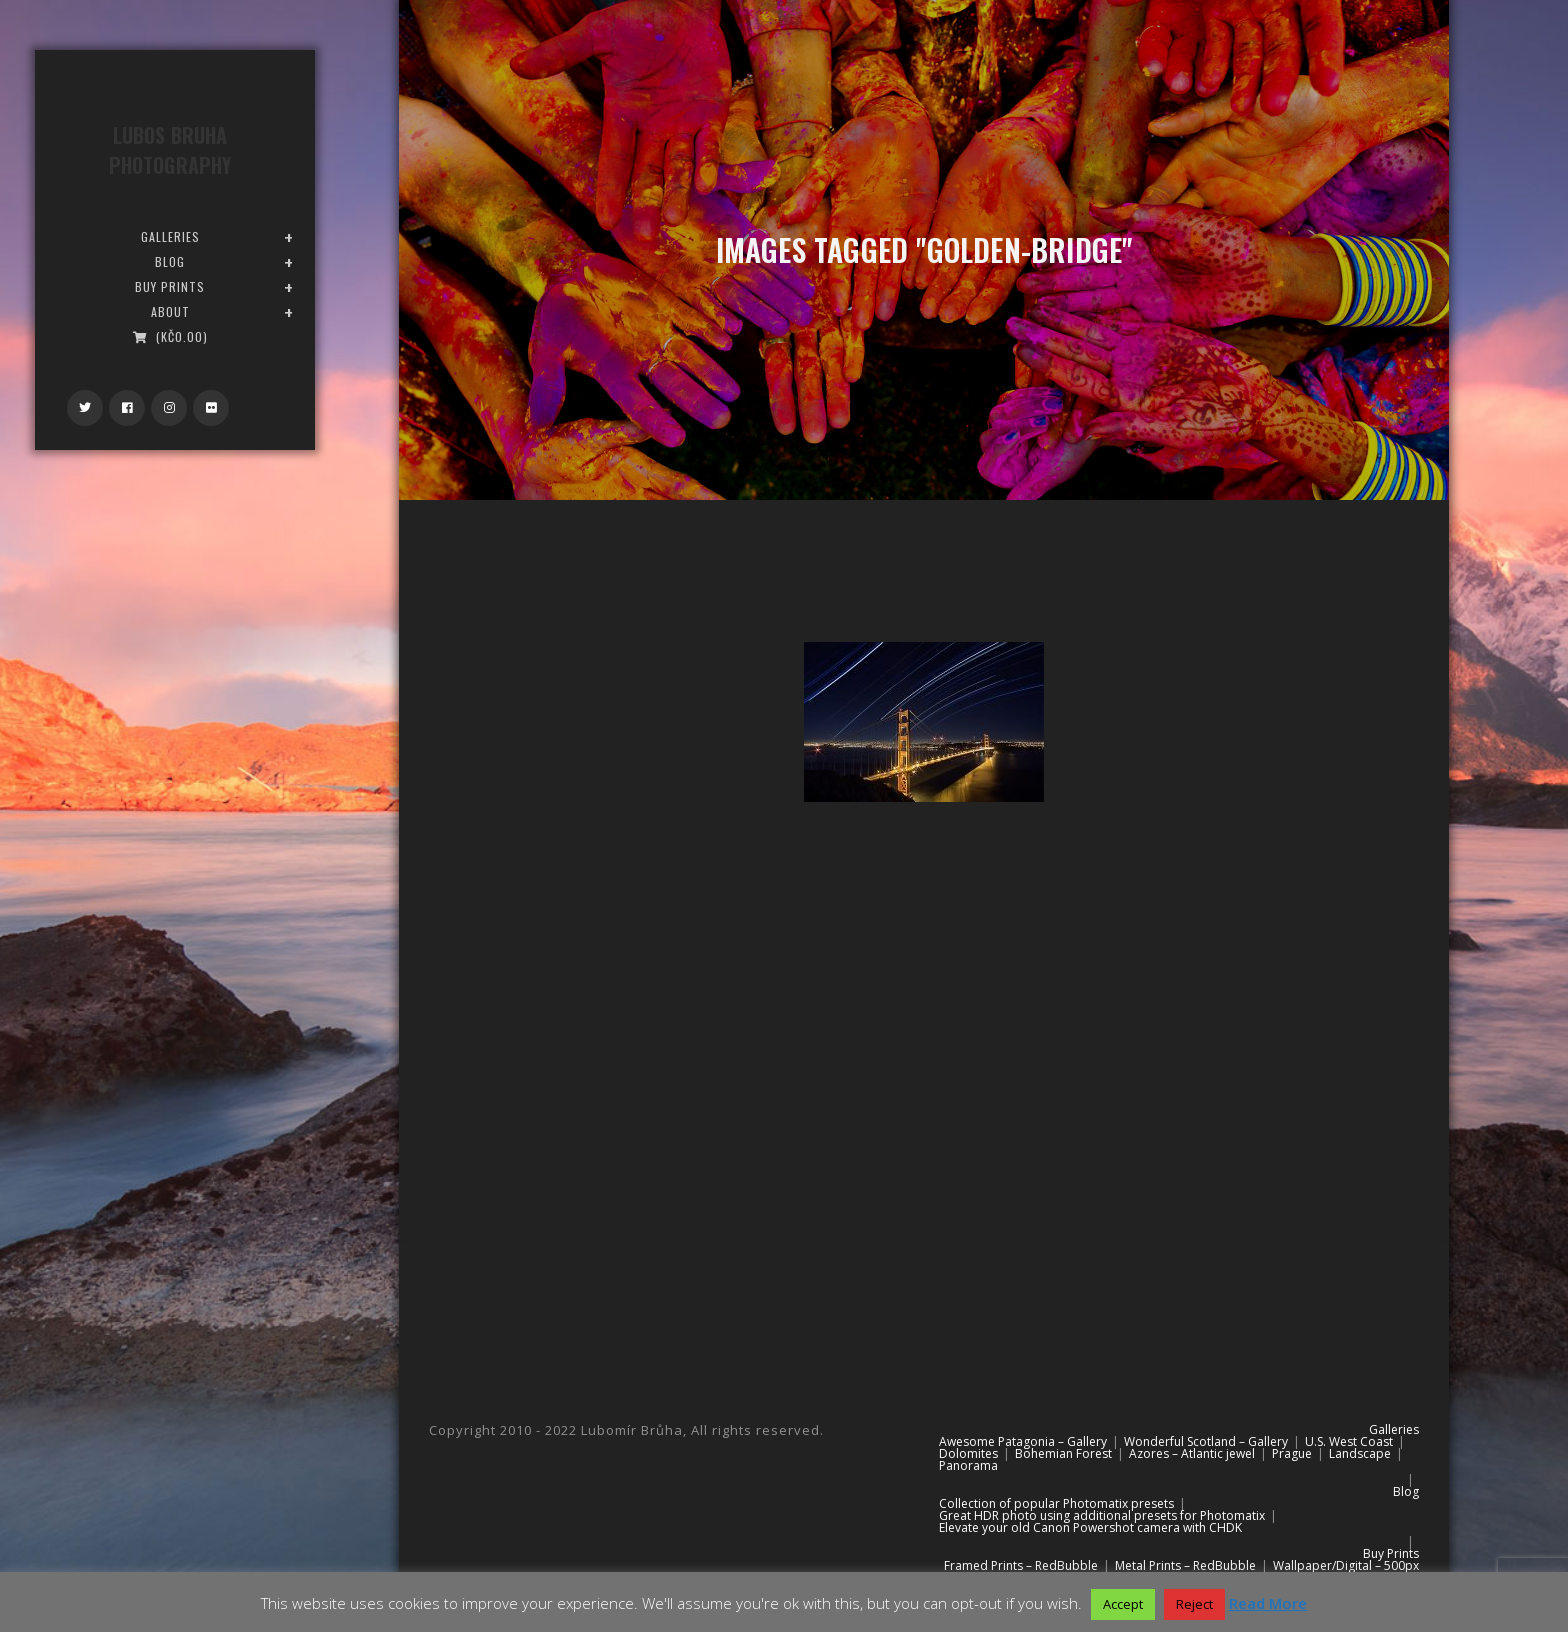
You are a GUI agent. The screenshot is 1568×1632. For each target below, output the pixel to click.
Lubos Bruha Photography (170, 150)
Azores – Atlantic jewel (1192, 1453)
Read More (1268, 1603)
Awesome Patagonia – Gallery (1023, 1441)
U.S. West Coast (1349, 1441)
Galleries (1394, 1429)
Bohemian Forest (1063, 1453)
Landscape (1360, 1453)
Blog (1406, 1491)
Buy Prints (1391, 1553)
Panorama (968, 1465)
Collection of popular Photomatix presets (1056, 1503)
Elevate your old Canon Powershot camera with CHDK (1090, 1527)
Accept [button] (1123, 1604)
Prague (1292, 1453)
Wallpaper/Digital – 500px (1346, 1565)
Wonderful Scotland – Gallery (1206, 1441)
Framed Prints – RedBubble (1021, 1565)
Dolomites (968, 1453)
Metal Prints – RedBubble (1185, 1565)
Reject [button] (1194, 1604)
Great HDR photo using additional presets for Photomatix (1102, 1515)
